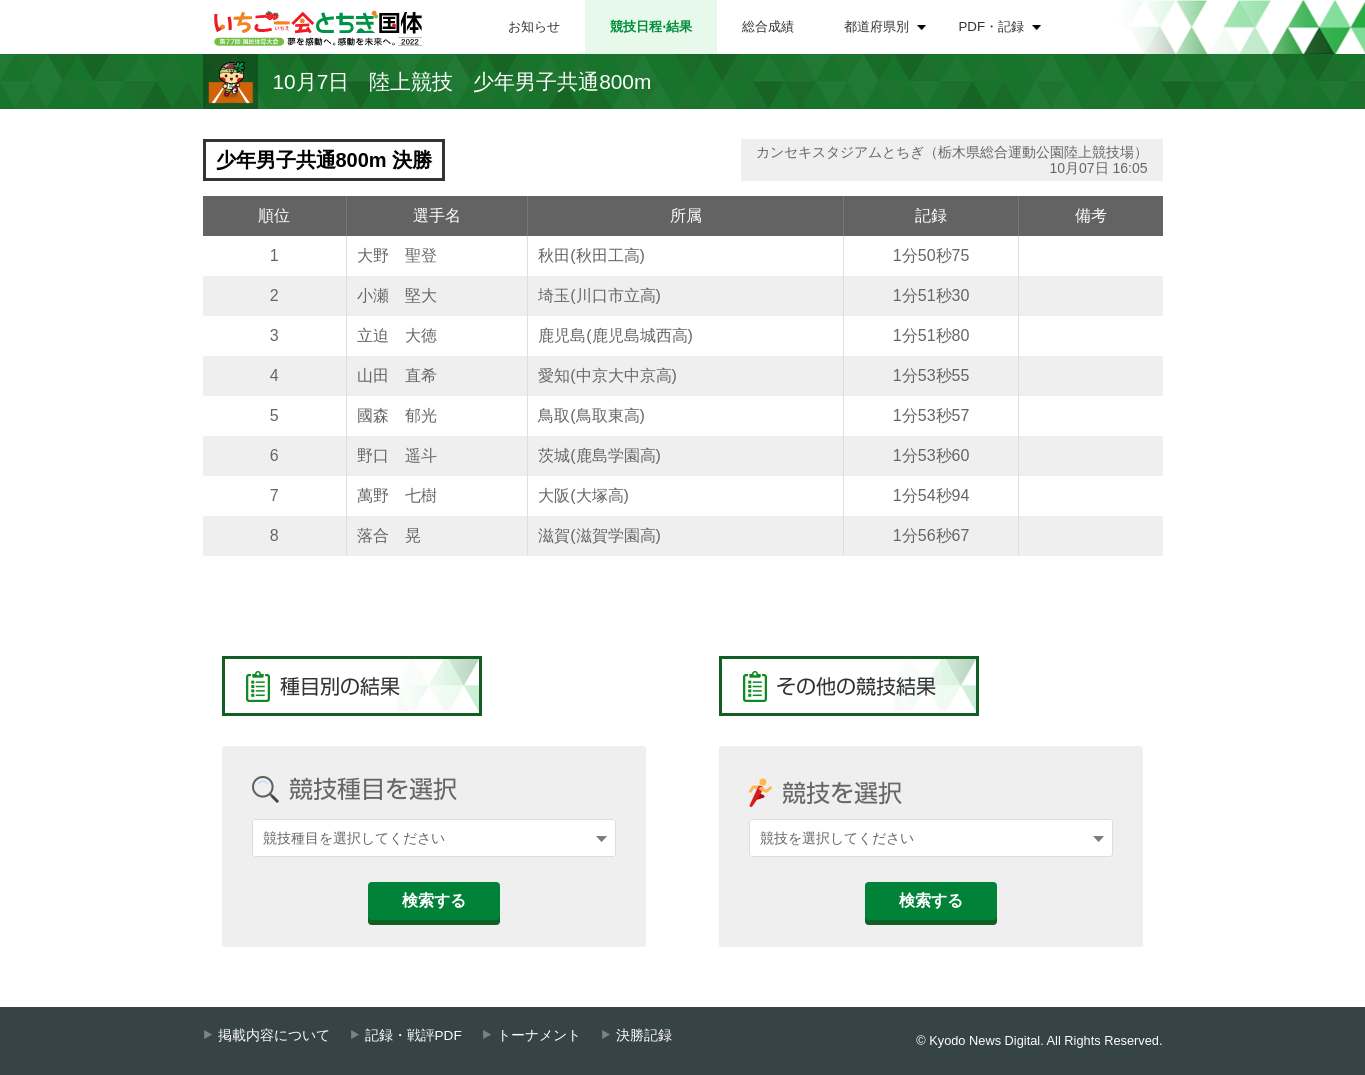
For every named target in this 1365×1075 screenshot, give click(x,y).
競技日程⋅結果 (651, 26)
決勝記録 (644, 1035)
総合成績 (768, 26)
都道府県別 (876, 26)
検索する (434, 900)
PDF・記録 (992, 26)
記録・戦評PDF (413, 1035)
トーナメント (539, 1035)
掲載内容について (274, 1035)
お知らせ (534, 26)
